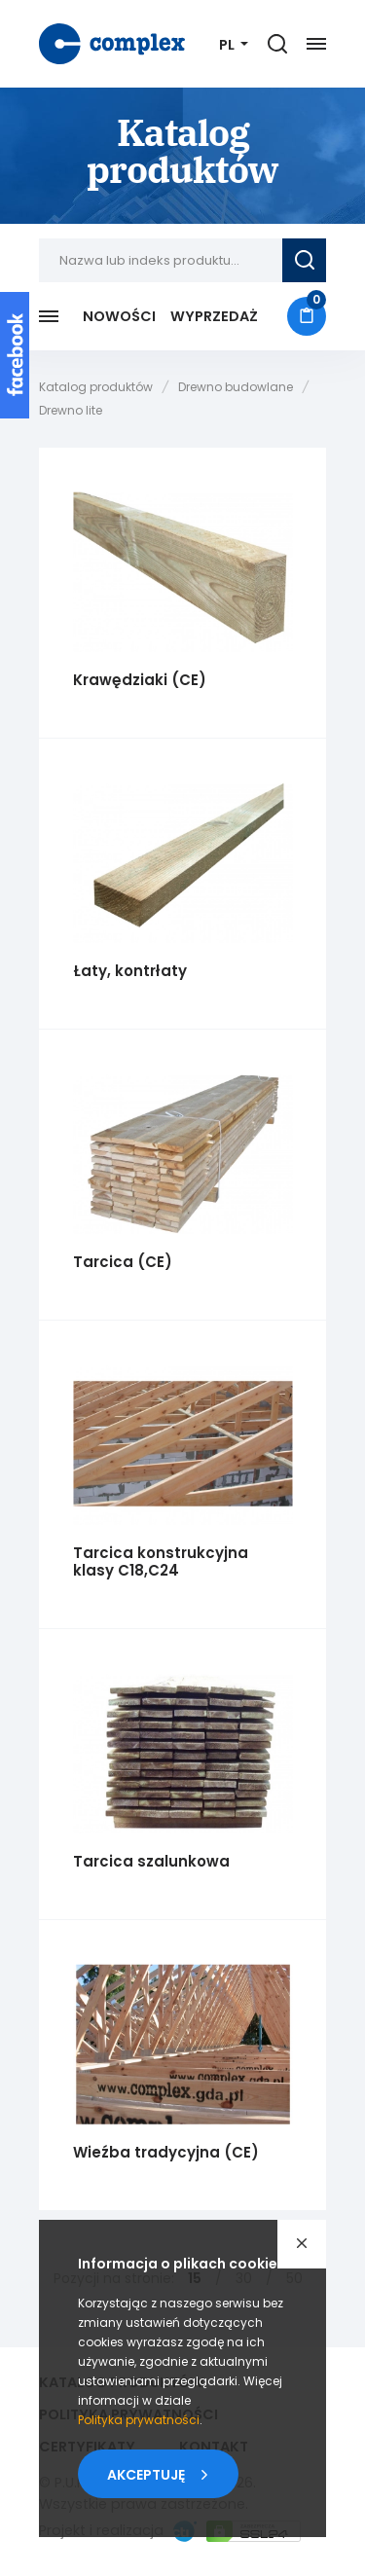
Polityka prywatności (139, 2420)
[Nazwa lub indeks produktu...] (160, 260)
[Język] (233, 44)
